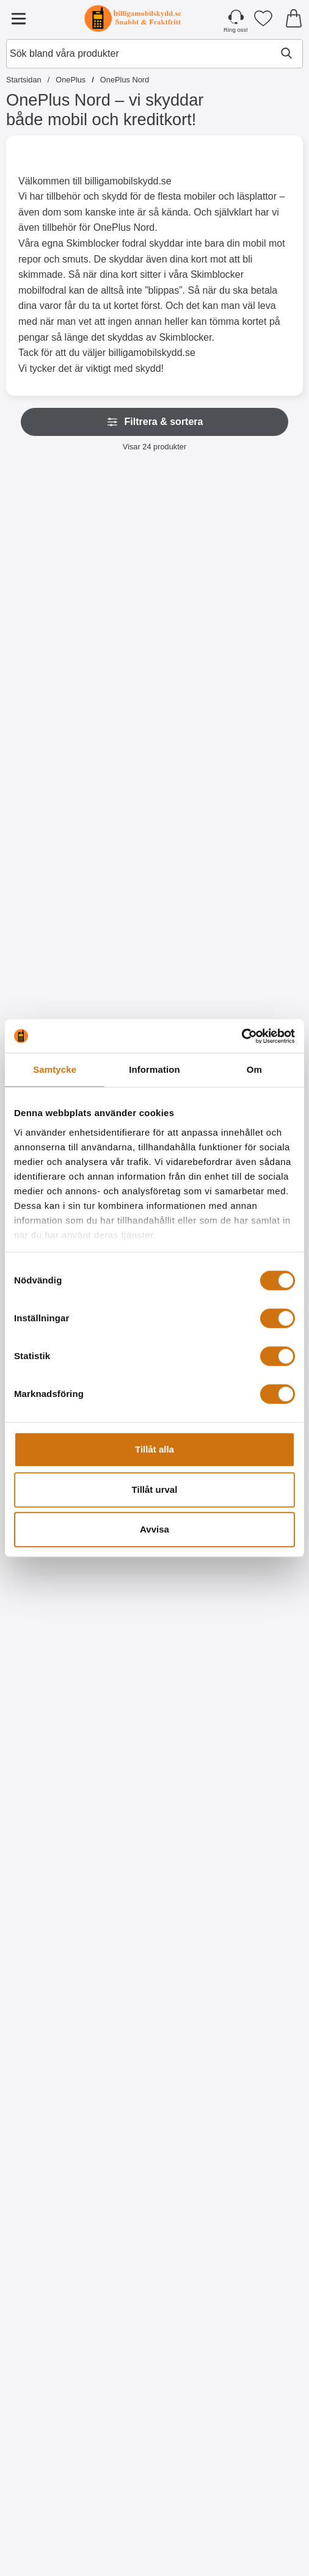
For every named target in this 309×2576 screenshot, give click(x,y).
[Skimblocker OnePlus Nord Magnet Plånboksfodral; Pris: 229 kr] (53, 569)
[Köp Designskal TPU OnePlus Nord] (154, 2268)
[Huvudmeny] (18, 18)
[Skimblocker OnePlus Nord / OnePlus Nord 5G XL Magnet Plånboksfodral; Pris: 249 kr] (255, 569)
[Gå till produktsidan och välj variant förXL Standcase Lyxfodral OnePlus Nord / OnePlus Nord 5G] (53, 956)
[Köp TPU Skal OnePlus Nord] (53, 1743)
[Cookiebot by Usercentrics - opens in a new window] (241, 1036)
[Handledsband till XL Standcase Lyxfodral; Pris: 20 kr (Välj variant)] (154, 831)
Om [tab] (254, 1069)
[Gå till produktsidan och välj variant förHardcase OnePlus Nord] (154, 1743)
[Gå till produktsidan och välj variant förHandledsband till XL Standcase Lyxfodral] (154, 956)
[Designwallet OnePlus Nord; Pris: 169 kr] (255, 1619)
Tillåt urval (155, 1489)
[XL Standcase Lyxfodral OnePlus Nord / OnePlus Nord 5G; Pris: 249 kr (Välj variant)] (53, 831)
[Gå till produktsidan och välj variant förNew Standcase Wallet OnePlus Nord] (256, 956)
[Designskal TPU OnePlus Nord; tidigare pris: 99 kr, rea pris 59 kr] (154, 2144)
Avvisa (154, 1529)
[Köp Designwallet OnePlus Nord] (256, 1743)
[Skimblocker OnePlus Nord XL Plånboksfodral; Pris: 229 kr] (154, 569)
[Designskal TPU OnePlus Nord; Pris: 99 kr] (154, 2406)
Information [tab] (154, 1069)
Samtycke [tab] (54, 1069)
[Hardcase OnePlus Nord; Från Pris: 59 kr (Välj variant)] (154, 1619)
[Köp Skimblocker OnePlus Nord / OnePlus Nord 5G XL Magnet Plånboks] (256, 693)
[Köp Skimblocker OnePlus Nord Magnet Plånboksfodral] (53, 693)
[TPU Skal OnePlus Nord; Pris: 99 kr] (53, 1619)
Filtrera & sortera (154, 422)
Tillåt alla (154, 1449)
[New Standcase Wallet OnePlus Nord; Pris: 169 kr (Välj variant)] (255, 831)
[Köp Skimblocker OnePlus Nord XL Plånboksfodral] (154, 693)
